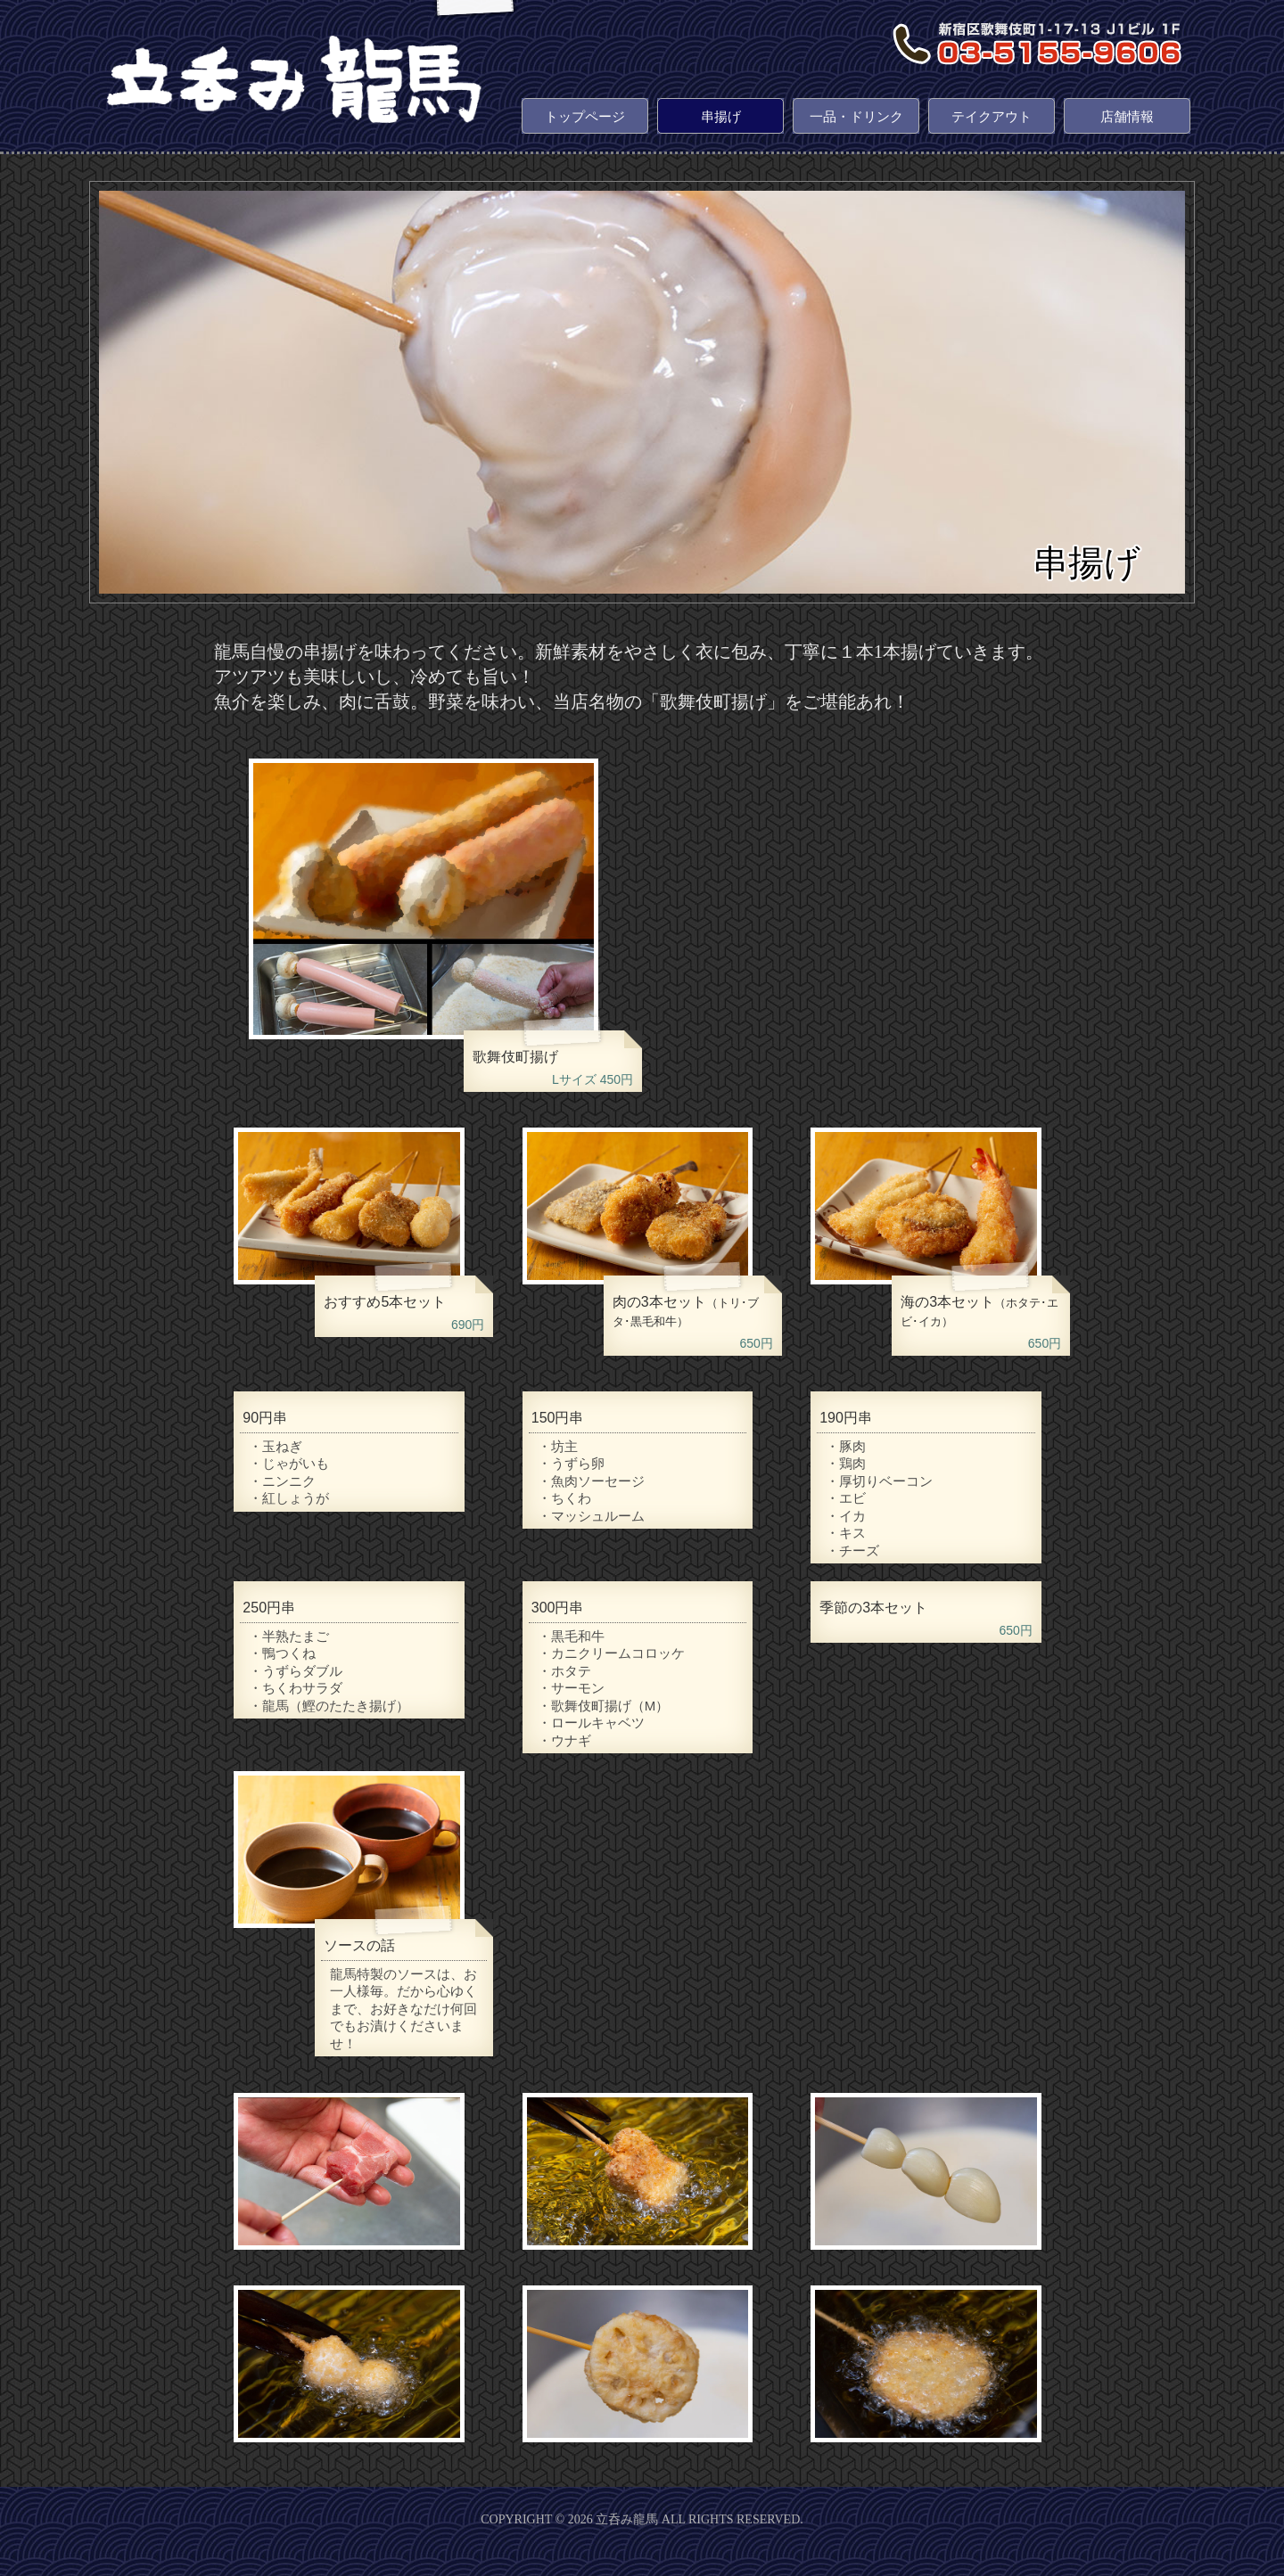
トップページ (585, 116)
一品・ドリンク (856, 116)
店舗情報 (1127, 116)
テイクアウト (991, 116)
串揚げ (721, 116)
